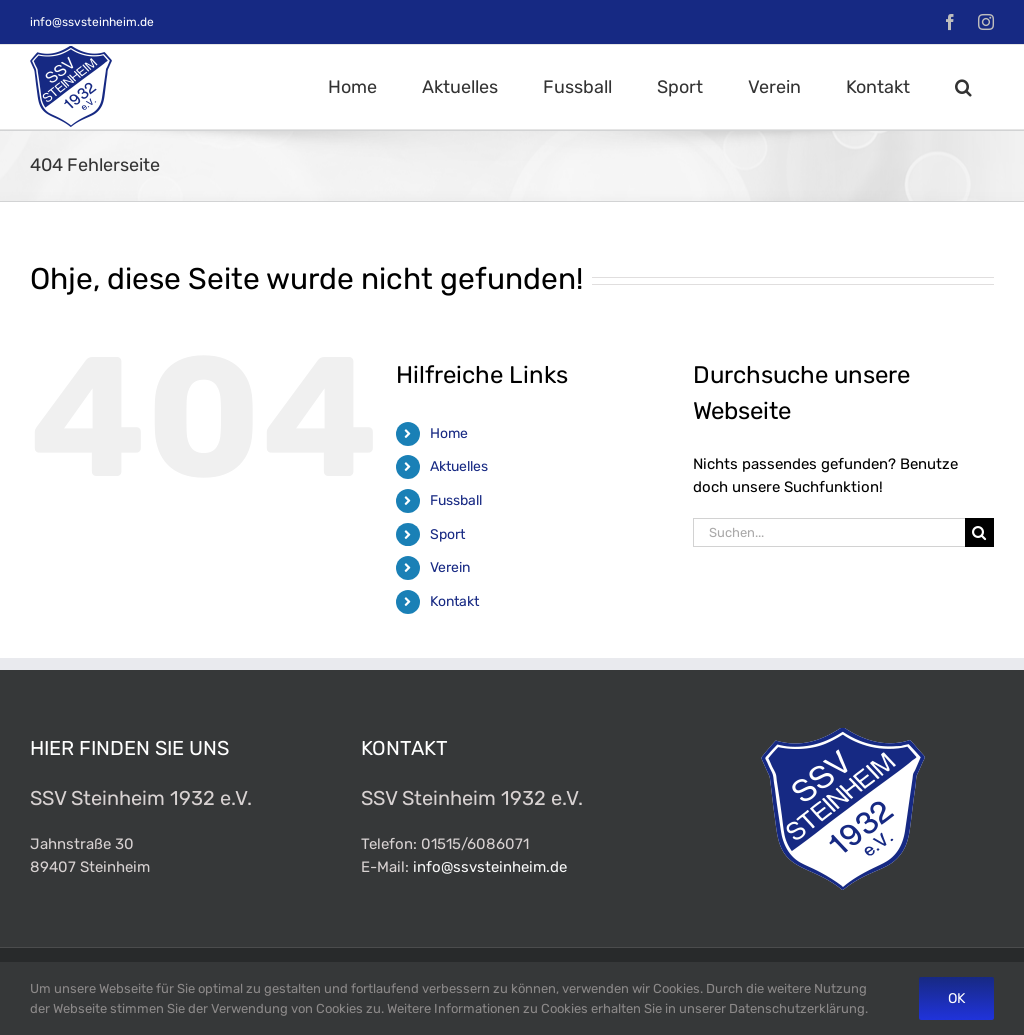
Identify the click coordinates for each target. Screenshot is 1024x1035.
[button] (963, 87)
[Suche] (979, 532)
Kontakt (454, 601)
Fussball (456, 500)
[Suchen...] (829, 532)
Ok (956, 998)
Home (449, 433)
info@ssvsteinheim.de (92, 22)
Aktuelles (459, 466)
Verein (450, 567)
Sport (447, 534)
